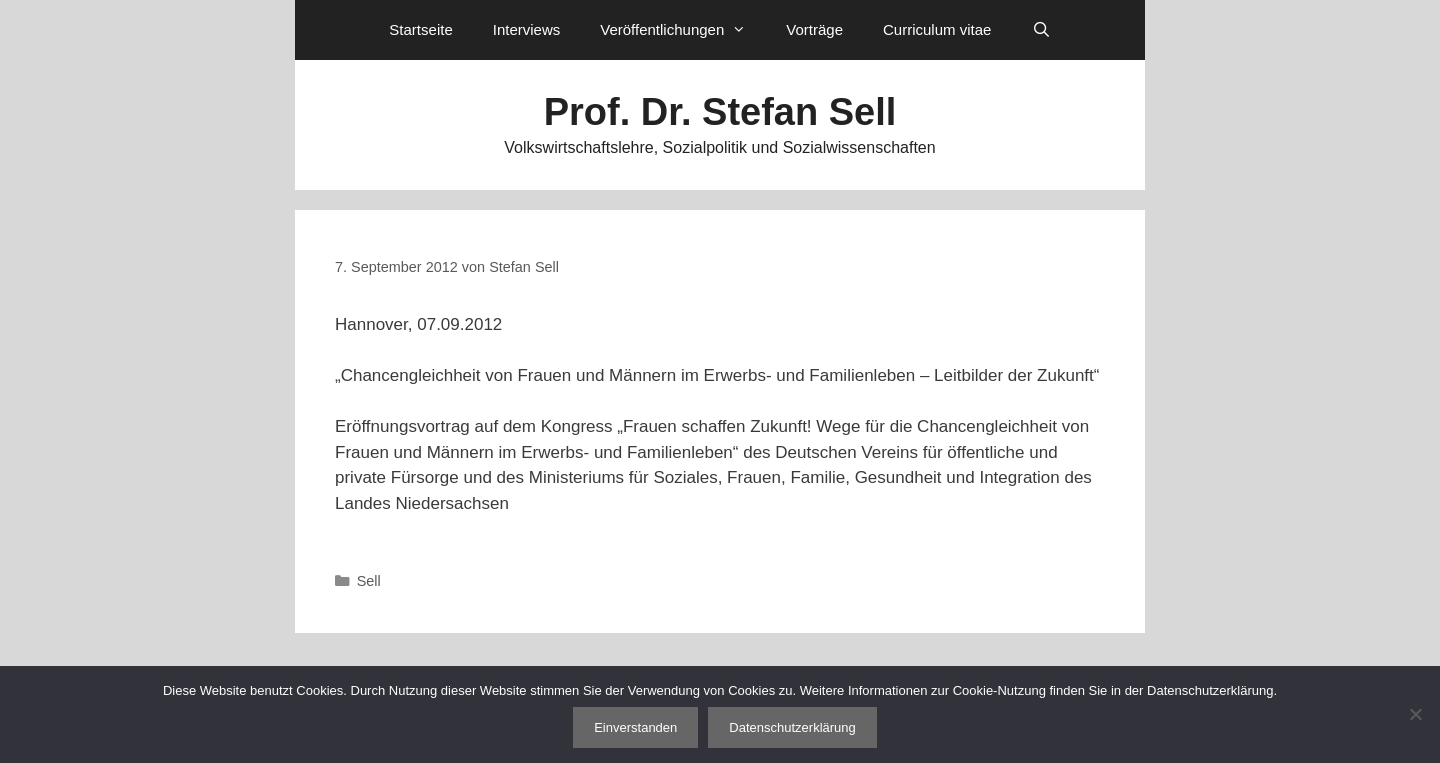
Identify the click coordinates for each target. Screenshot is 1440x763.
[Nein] (1415, 714)
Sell (369, 581)
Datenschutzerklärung (792, 727)
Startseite (420, 29)
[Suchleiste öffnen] (1040, 30)
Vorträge (814, 29)
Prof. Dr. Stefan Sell (720, 112)
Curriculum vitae (937, 29)
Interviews (527, 29)
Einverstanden (635, 727)
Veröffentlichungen (683, 30)
